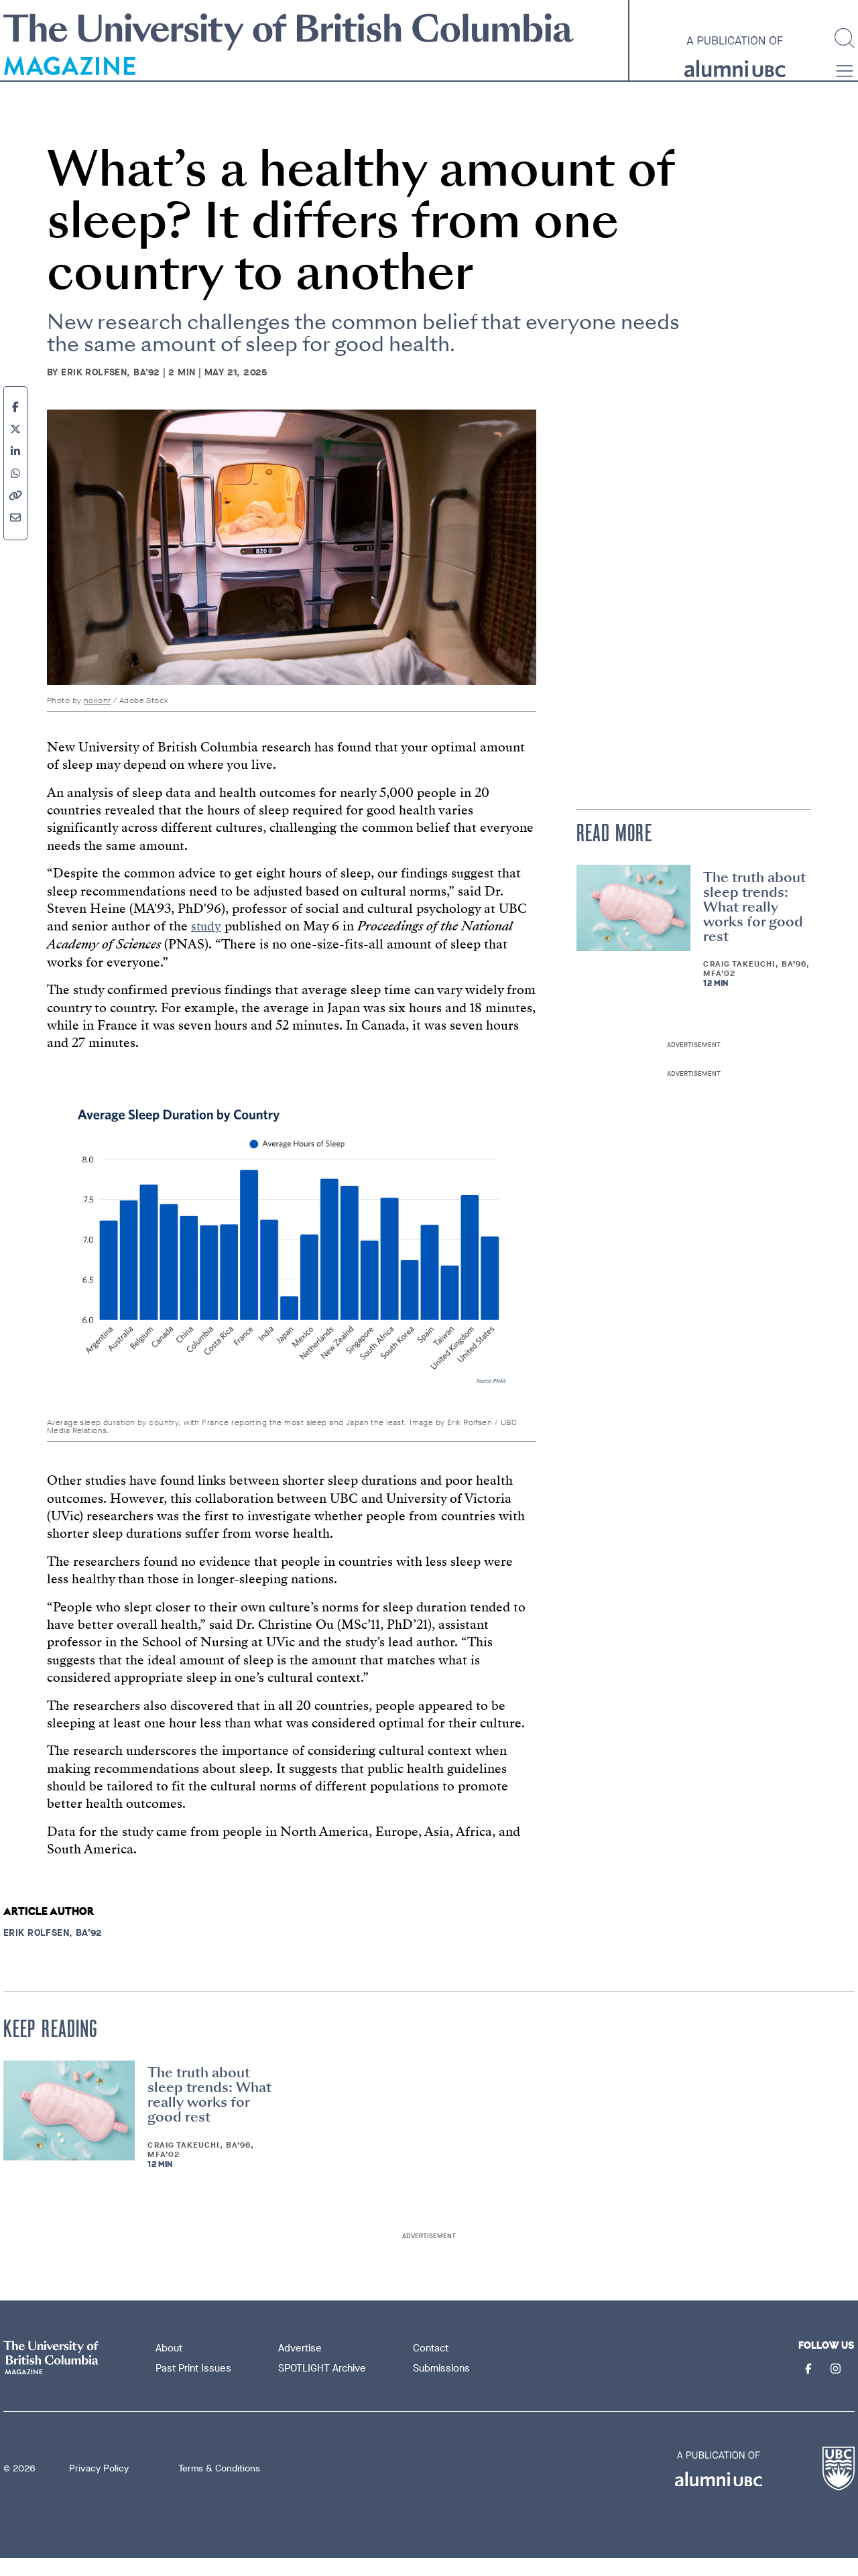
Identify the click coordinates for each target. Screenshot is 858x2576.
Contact (432, 2366)
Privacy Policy (99, 2486)
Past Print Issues (195, 2386)
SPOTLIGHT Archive (324, 2386)
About (171, 2366)
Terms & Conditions (219, 2486)
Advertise (302, 2366)
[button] (845, 92)
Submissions (443, 2386)
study (207, 945)
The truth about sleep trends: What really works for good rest (754, 925)
